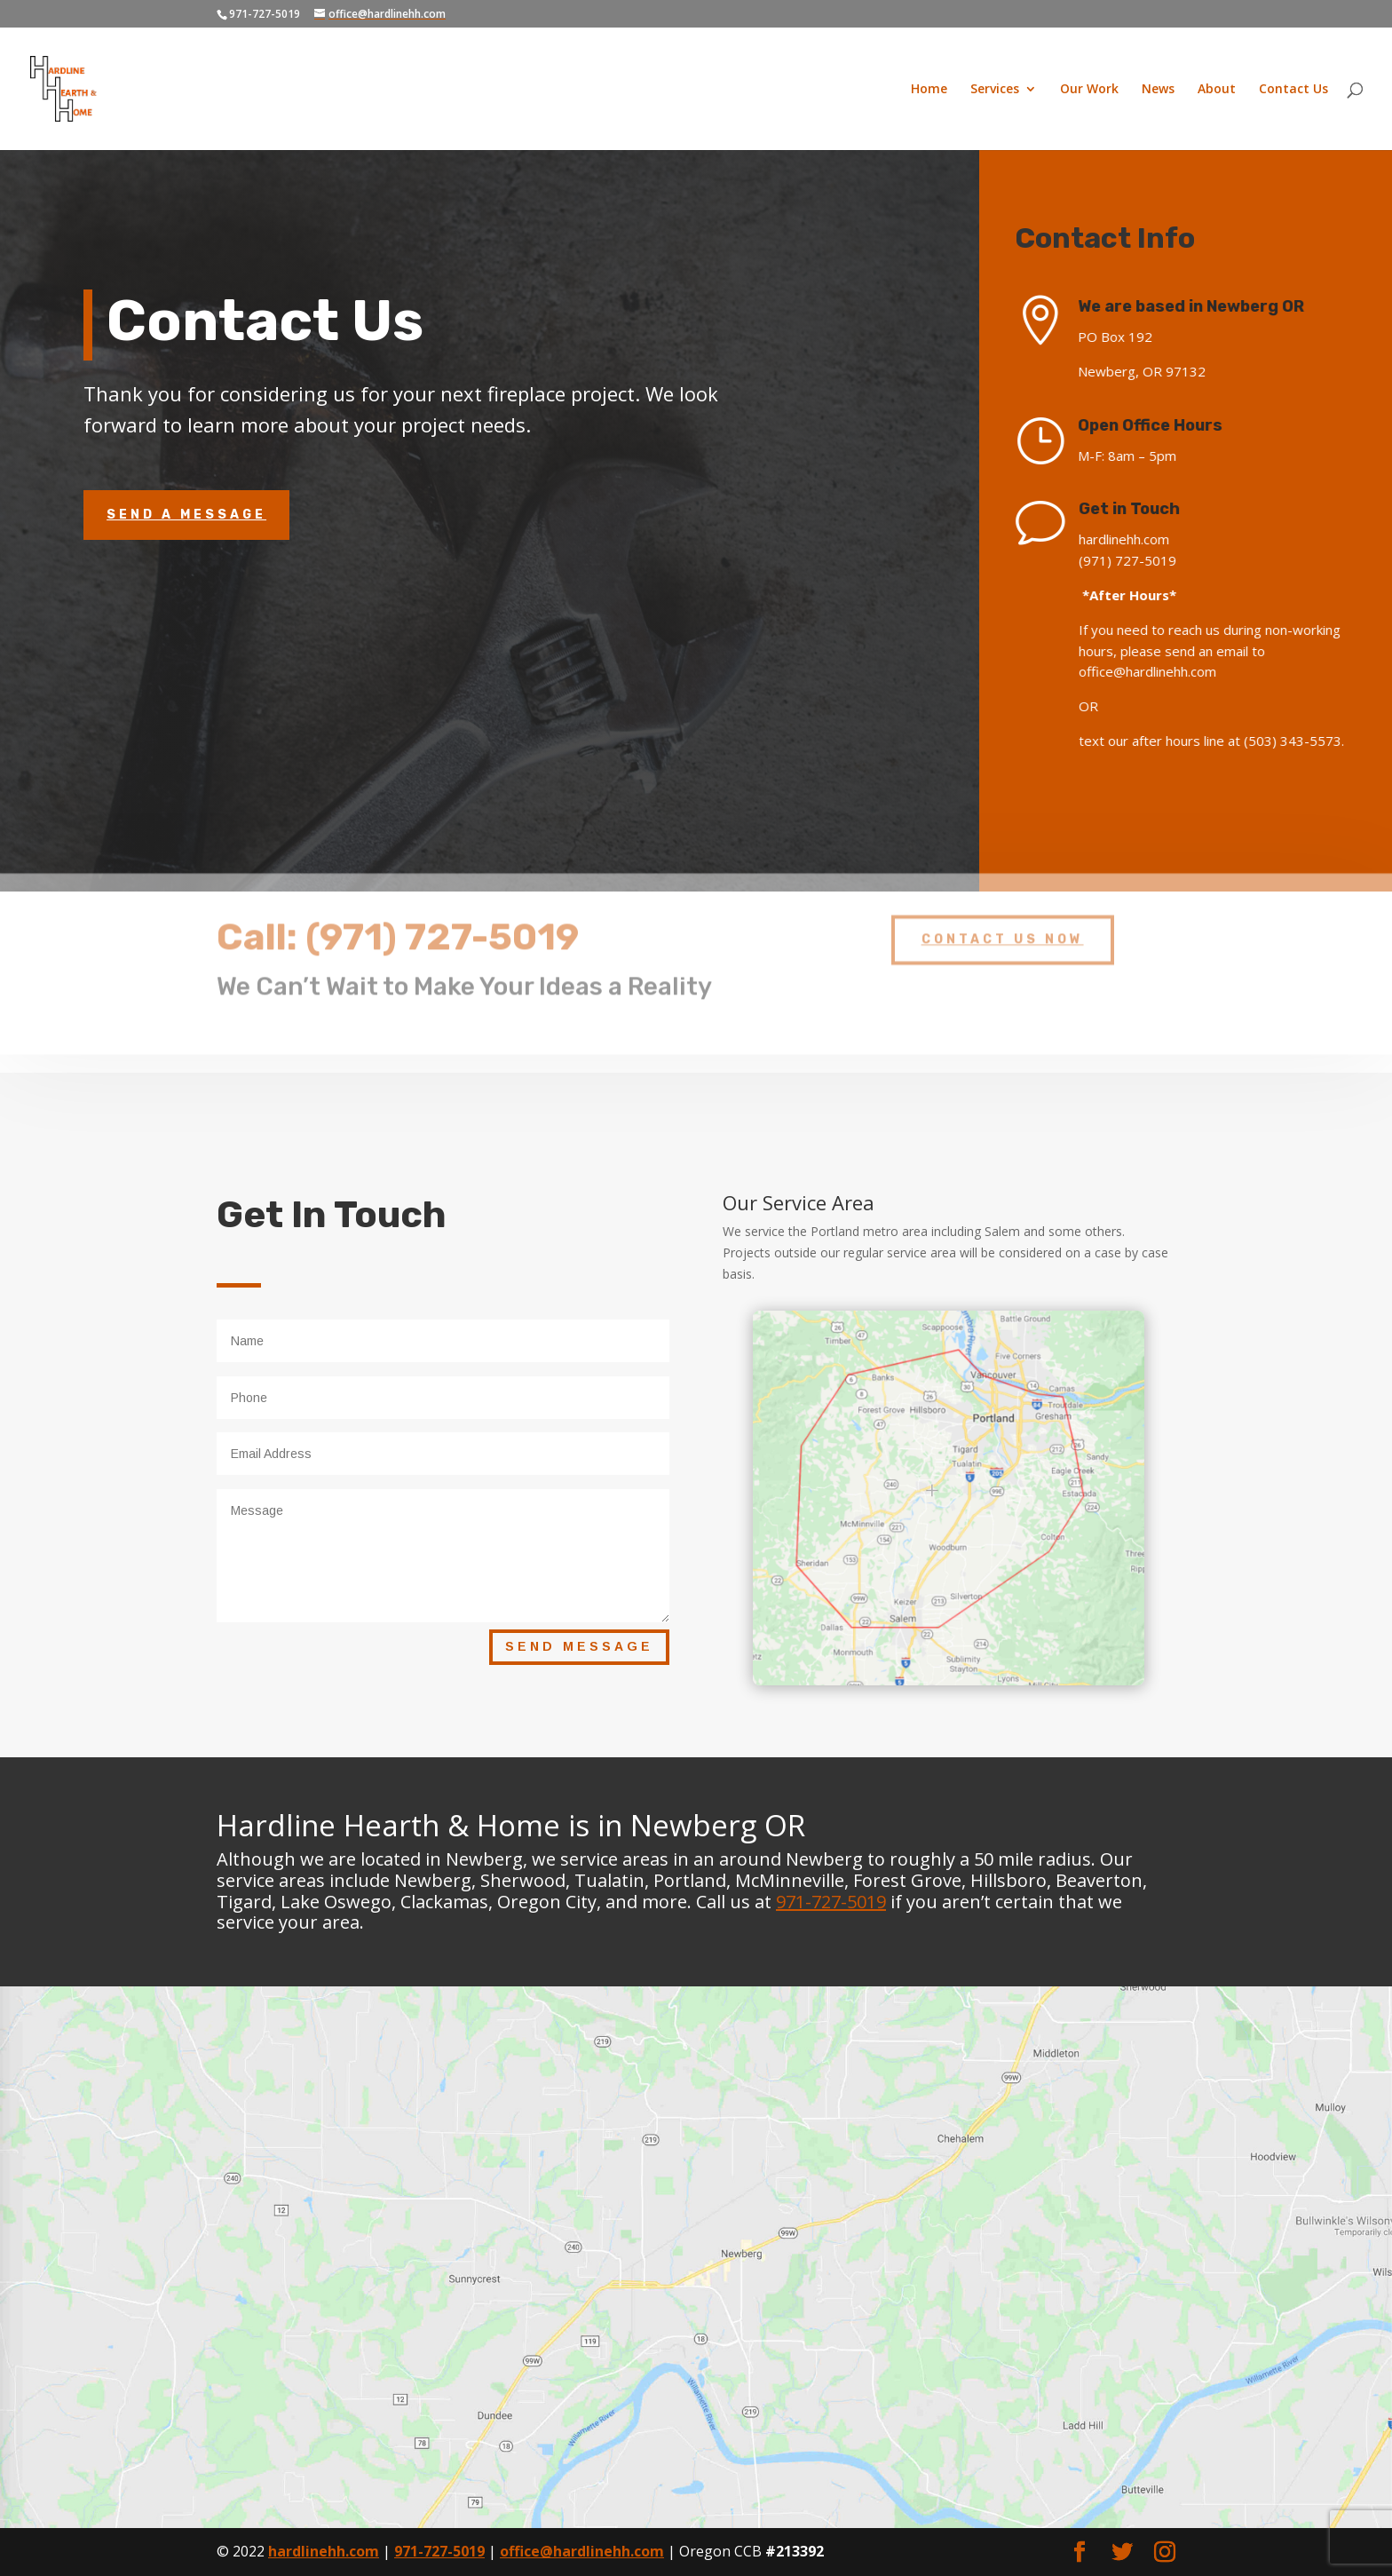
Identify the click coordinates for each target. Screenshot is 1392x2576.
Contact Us (1293, 90)
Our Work (1089, 90)
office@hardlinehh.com (582, 2551)
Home (929, 90)
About (1217, 90)
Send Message (579, 1646)
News (1158, 90)
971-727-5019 (831, 1902)
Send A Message (186, 514)
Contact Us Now (1002, 925)
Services (994, 90)
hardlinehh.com (323, 2551)
